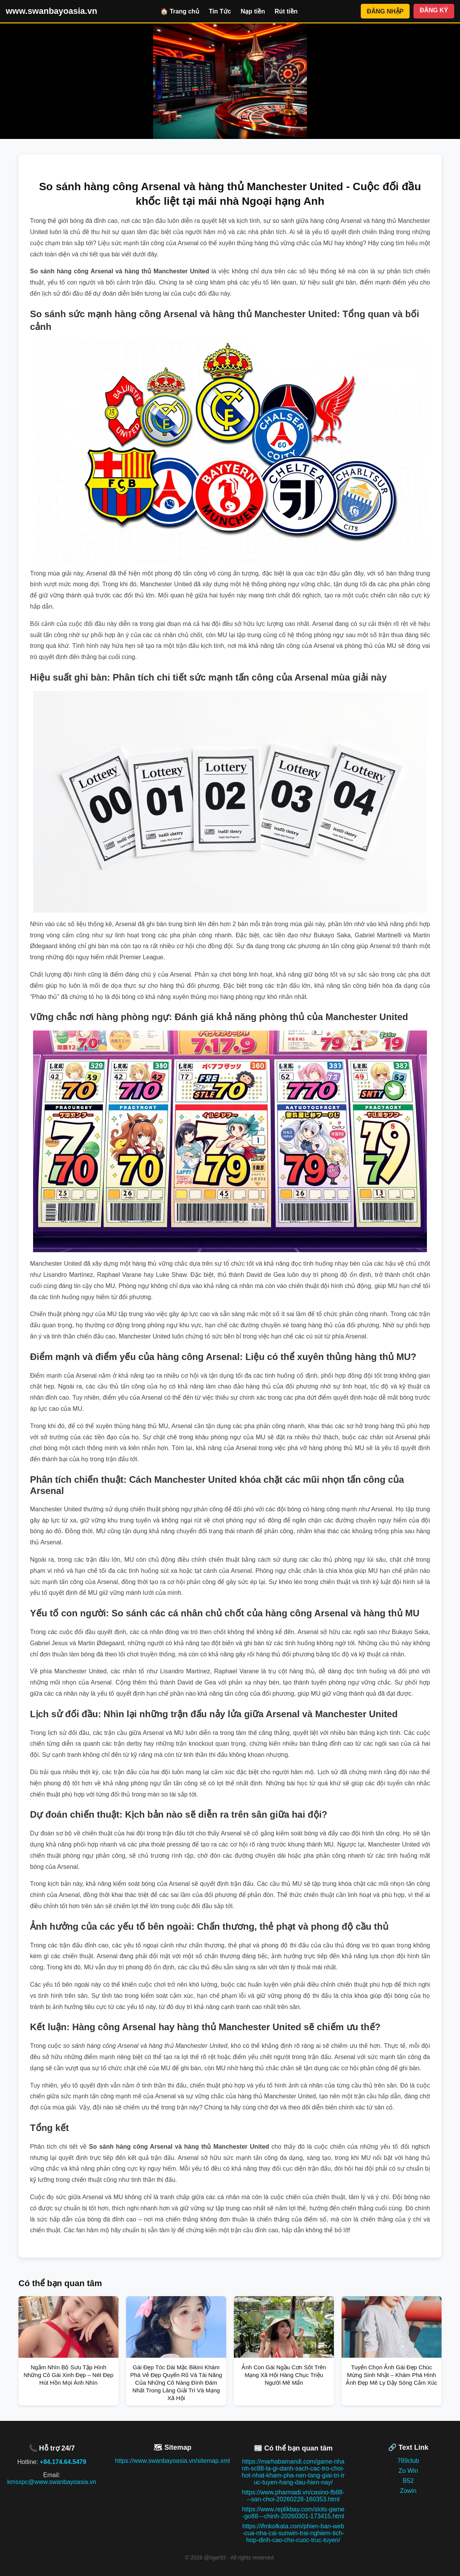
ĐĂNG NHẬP (385, 11)
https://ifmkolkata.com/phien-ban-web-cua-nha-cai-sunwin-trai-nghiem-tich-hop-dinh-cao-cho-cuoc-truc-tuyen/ (293, 2533)
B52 (408, 2480)
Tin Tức (220, 11)
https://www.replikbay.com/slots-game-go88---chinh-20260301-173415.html (293, 2512)
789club (408, 2460)
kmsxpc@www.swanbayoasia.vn (51, 2482)
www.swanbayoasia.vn (51, 11)
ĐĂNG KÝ (434, 10)
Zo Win (408, 2470)
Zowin (408, 2490)
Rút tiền (286, 11)
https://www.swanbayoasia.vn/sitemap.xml (172, 2460)
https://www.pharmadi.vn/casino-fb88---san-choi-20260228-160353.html (293, 2495)
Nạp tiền (253, 11)
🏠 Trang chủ (179, 11)
